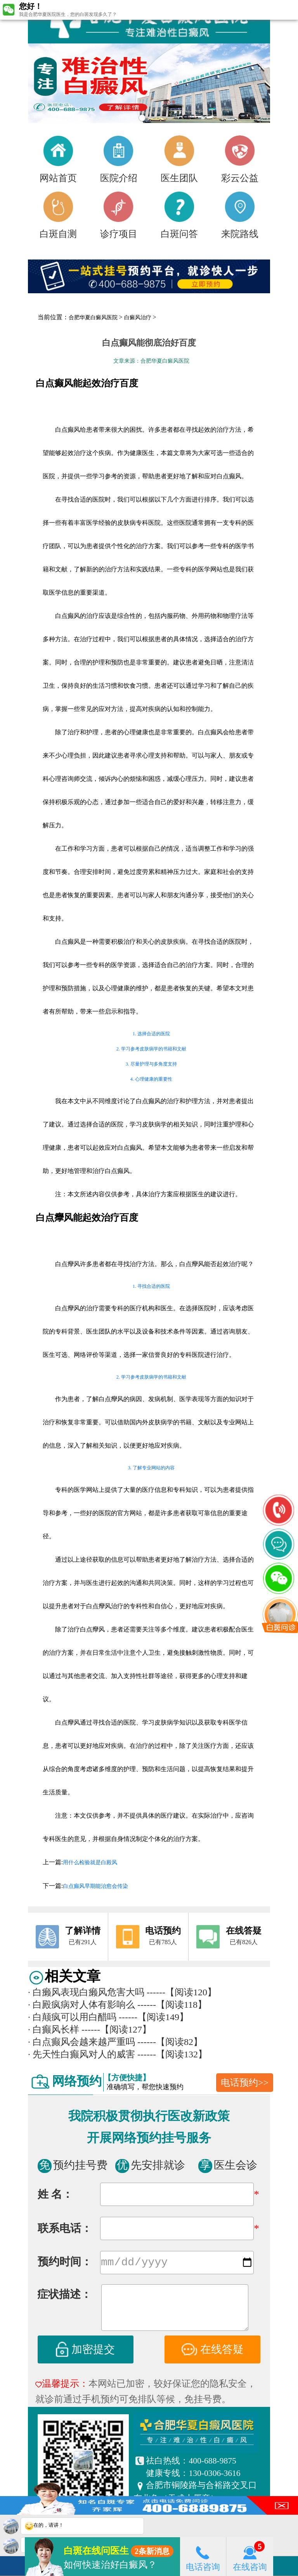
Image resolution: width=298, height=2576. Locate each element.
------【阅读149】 (154, 2017)
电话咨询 (203, 2556)
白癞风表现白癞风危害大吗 (86, 1992)
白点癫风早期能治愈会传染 (95, 1886)
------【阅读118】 (172, 2005)
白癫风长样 (53, 2029)
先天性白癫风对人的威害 (81, 2054)
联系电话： (65, 2228)
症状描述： (64, 2296)
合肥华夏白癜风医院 (93, 317)
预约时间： (65, 2263)
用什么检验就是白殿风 (90, 1862)
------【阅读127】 (116, 2029)
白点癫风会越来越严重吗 (81, 2042)
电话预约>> (245, 2083)
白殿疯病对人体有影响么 (81, 2005)
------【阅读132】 (172, 2054)
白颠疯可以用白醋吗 (72, 2017)
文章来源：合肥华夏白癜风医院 (151, 361)
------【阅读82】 (170, 2042)
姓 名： (55, 2194)
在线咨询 (250, 2556)
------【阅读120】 (182, 1992)
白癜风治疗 (137, 317)
